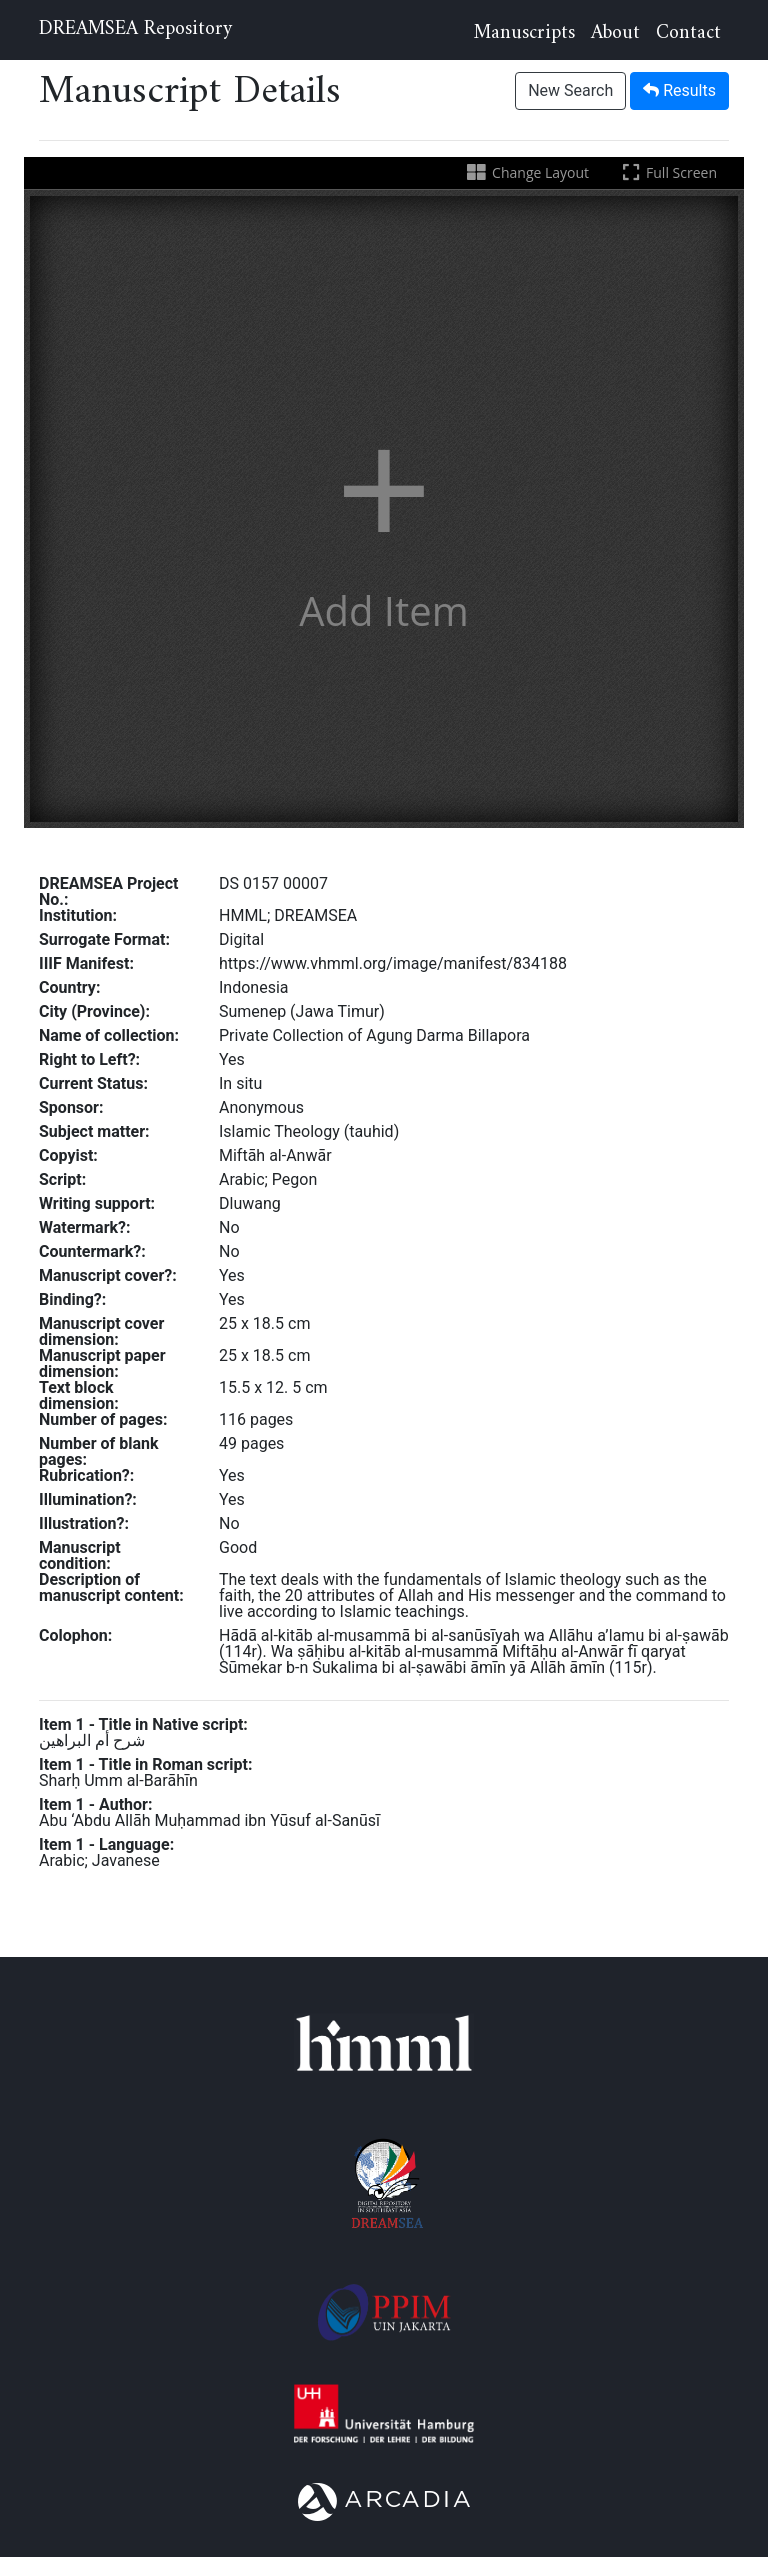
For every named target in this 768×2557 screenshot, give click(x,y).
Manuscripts (524, 33)
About (615, 33)
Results (679, 90)
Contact (688, 33)
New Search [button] (570, 90)
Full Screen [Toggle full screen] (668, 172)
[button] (384, 509)
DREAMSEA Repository (135, 30)
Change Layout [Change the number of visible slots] (527, 172)
